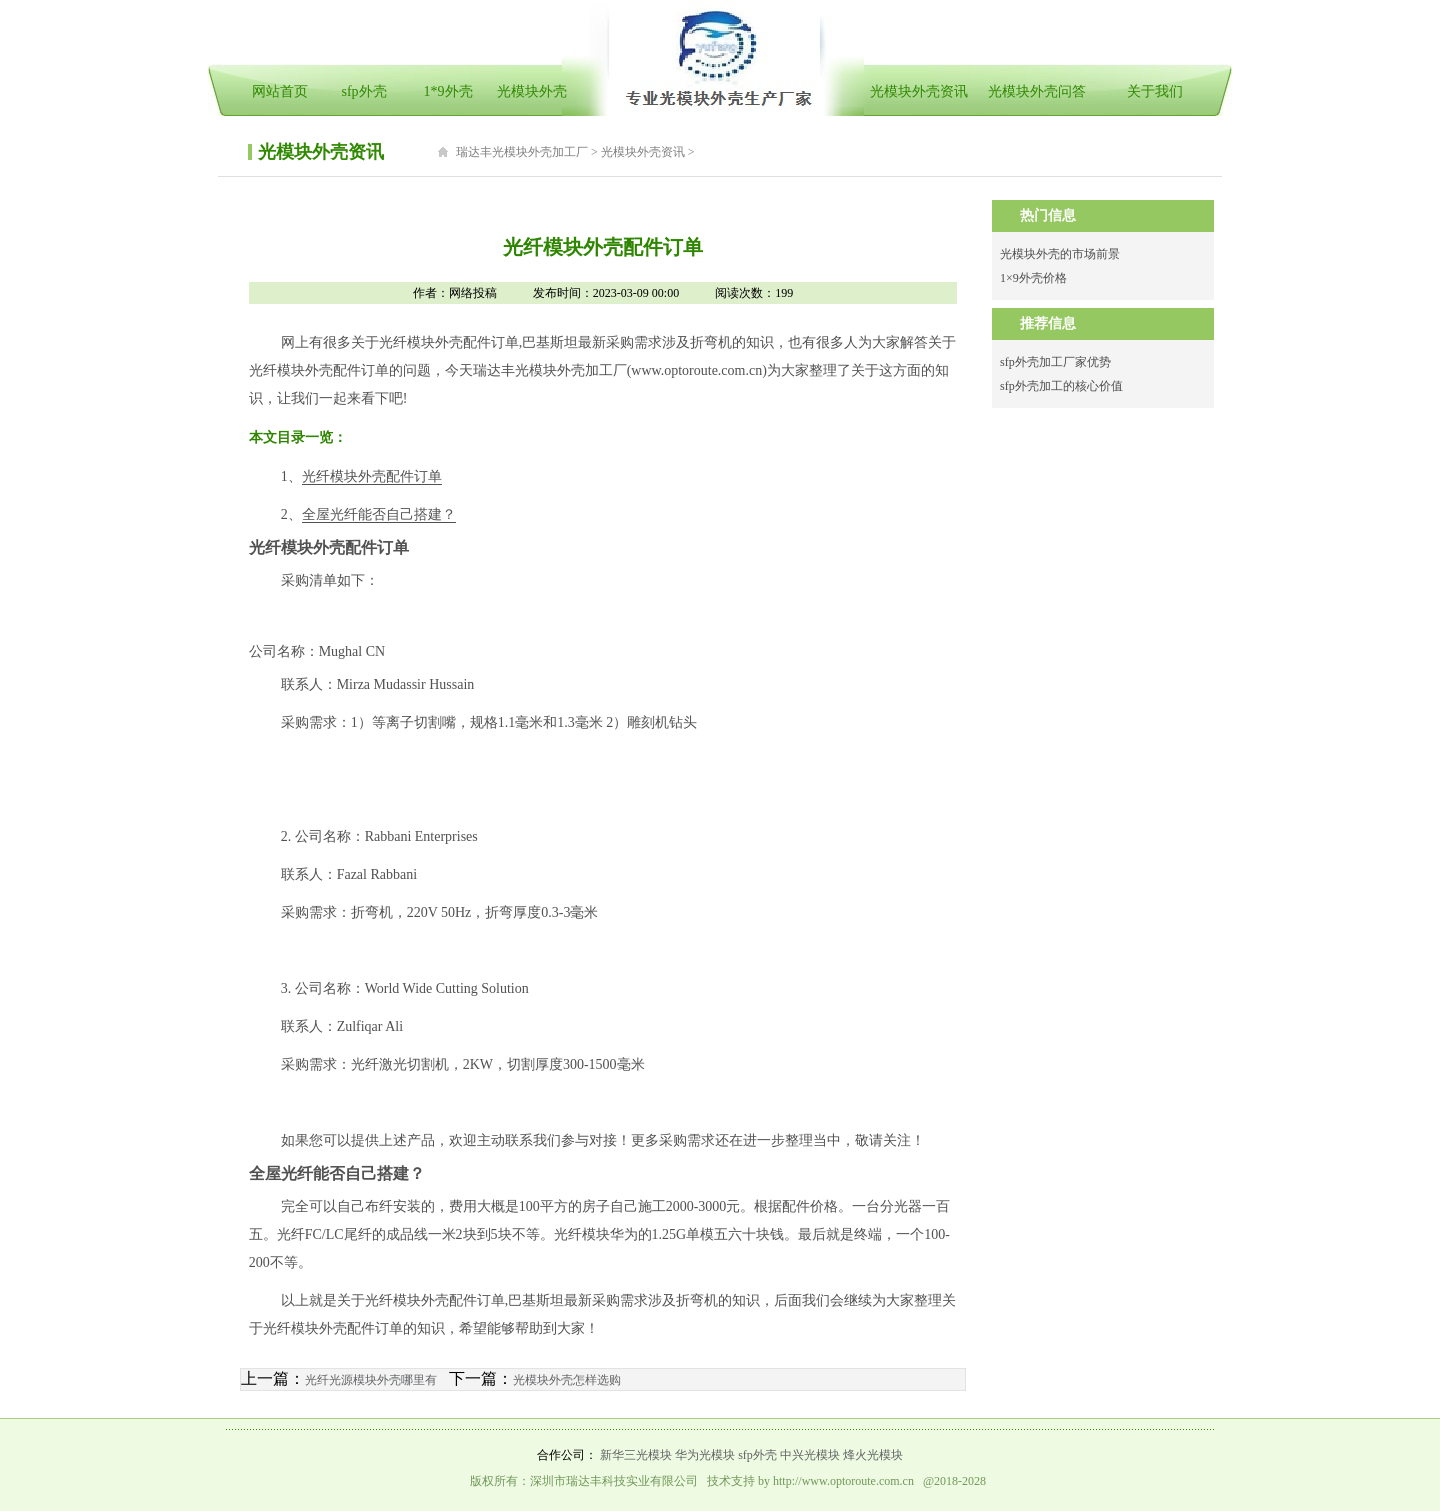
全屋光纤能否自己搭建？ (379, 514)
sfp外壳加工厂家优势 (1055, 362)
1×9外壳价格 (1033, 278)
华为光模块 (705, 1455)
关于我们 (1155, 91)
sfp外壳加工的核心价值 (1061, 386)
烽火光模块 (873, 1455)
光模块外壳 (532, 91)
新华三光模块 (636, 1455)
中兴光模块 (810, 1455)
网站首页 (280, 91)
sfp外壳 (363, 91)
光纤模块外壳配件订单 (372, 476)
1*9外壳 (448, 91)
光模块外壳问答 (1037, 91)
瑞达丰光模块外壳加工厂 (522, 152)
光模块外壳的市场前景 (1060, 254)
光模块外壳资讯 (919, 91)
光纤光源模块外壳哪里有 (371, 1380)
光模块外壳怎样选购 (567, 1380)
